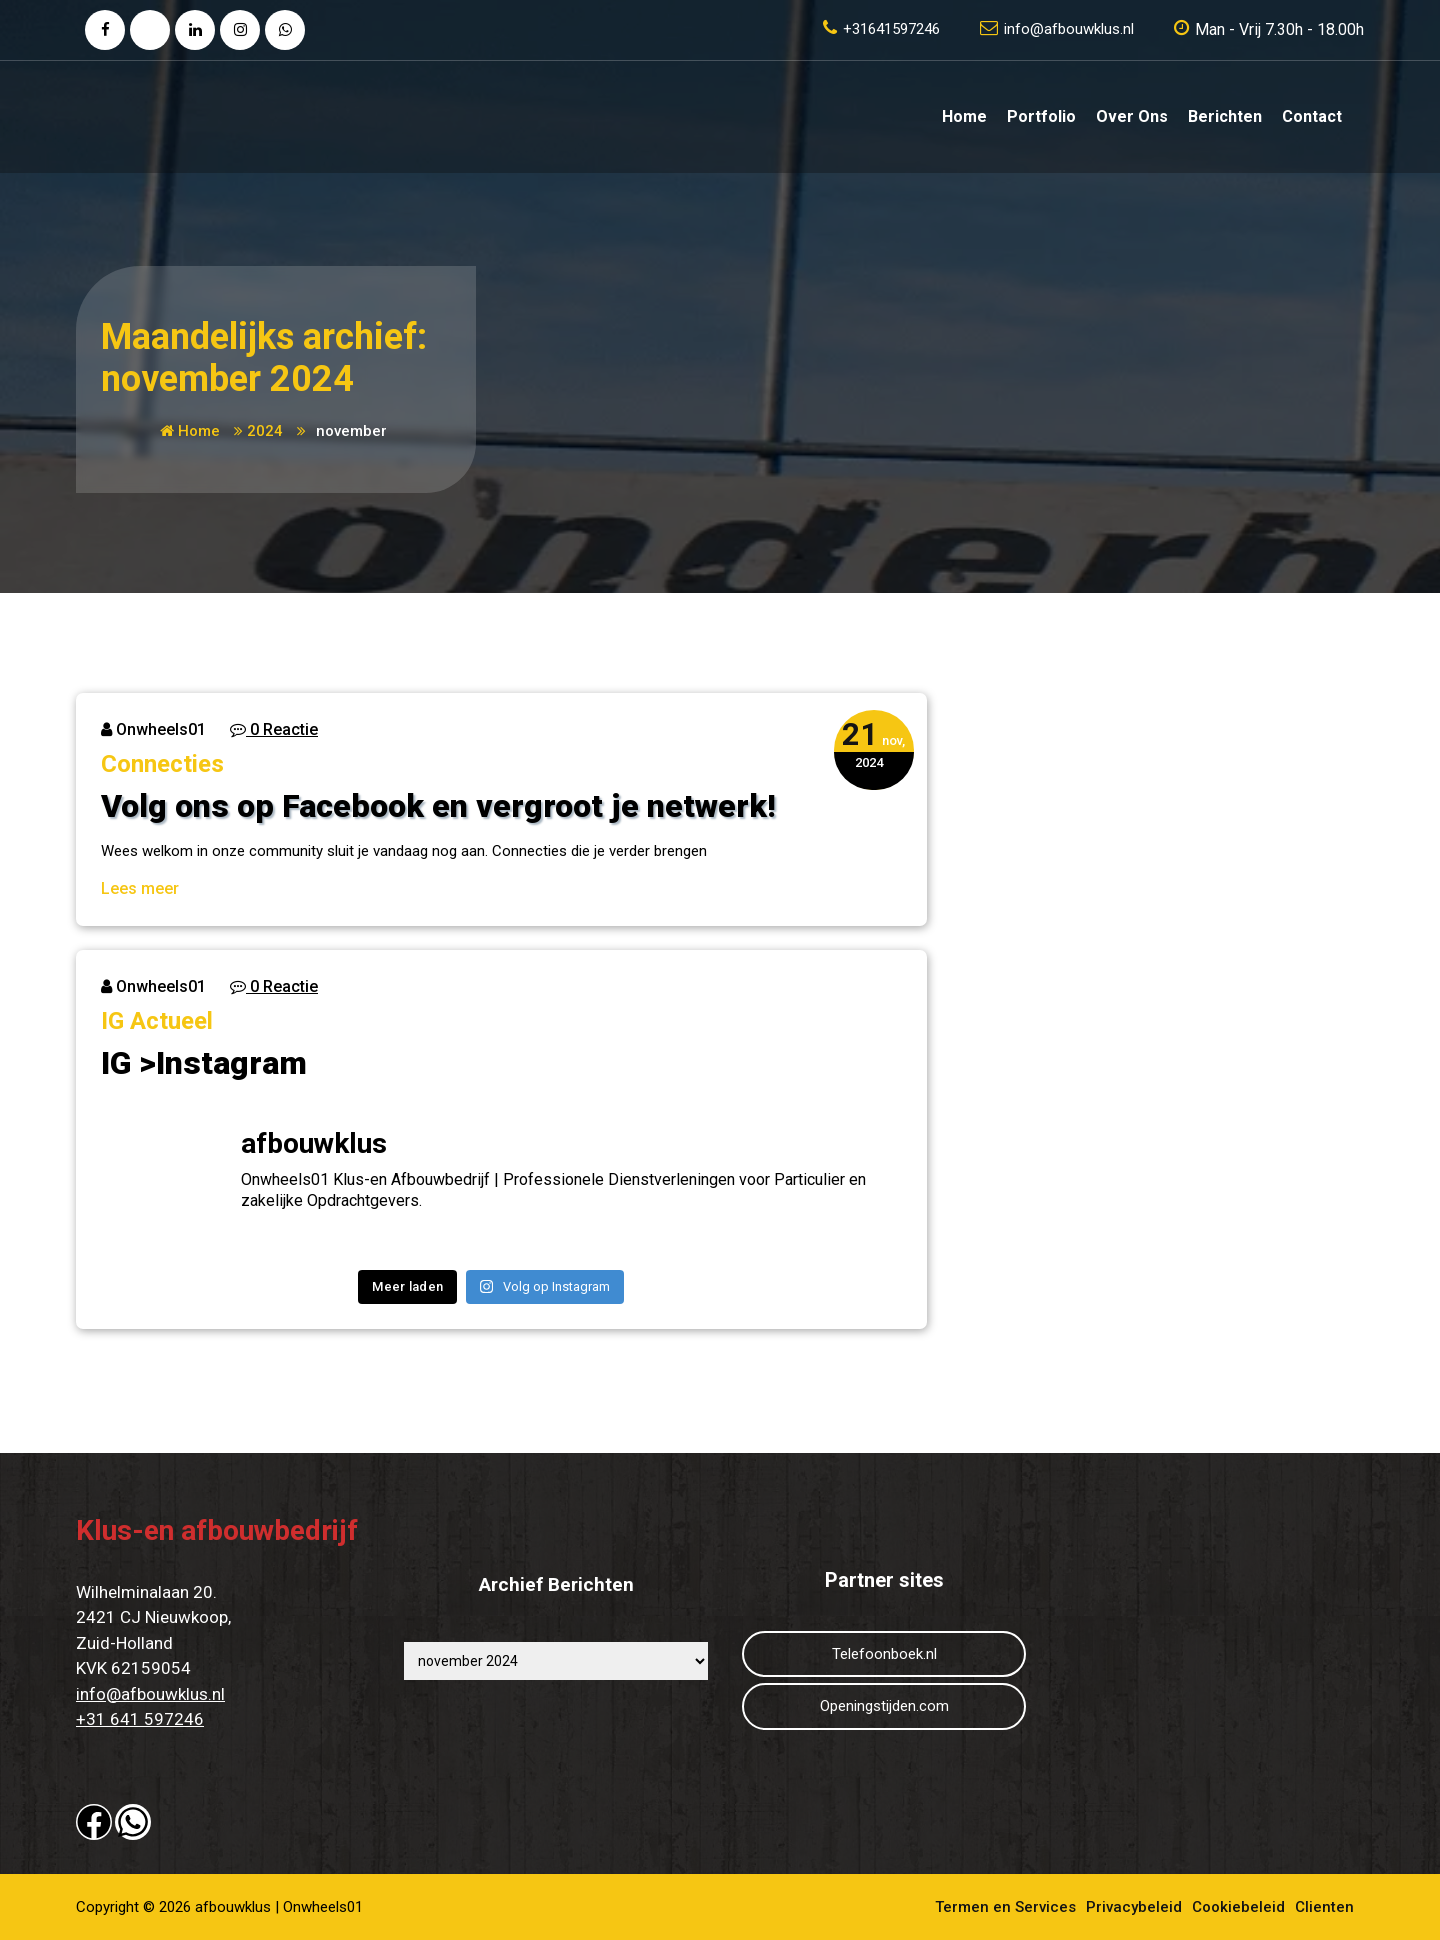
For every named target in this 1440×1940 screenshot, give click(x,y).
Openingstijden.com (884, 1706)
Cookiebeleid (1238, 1907)
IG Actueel (157, 1021)
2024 (265, 431)
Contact (1312, 116)
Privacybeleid (1134, 1907)
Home (964, 116)
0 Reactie (274, 729)
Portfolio (1041, 116)
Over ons (1132, 116)
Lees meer (140, 888)
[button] (94, 1822)
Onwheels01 (153, 729)
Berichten (1225, 116)
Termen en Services (1005, 1907)
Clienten (1324, 1907)
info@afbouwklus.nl (150, 1694)
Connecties (162, 764)
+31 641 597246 (140, 1719)
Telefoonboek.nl (884, 1654)
